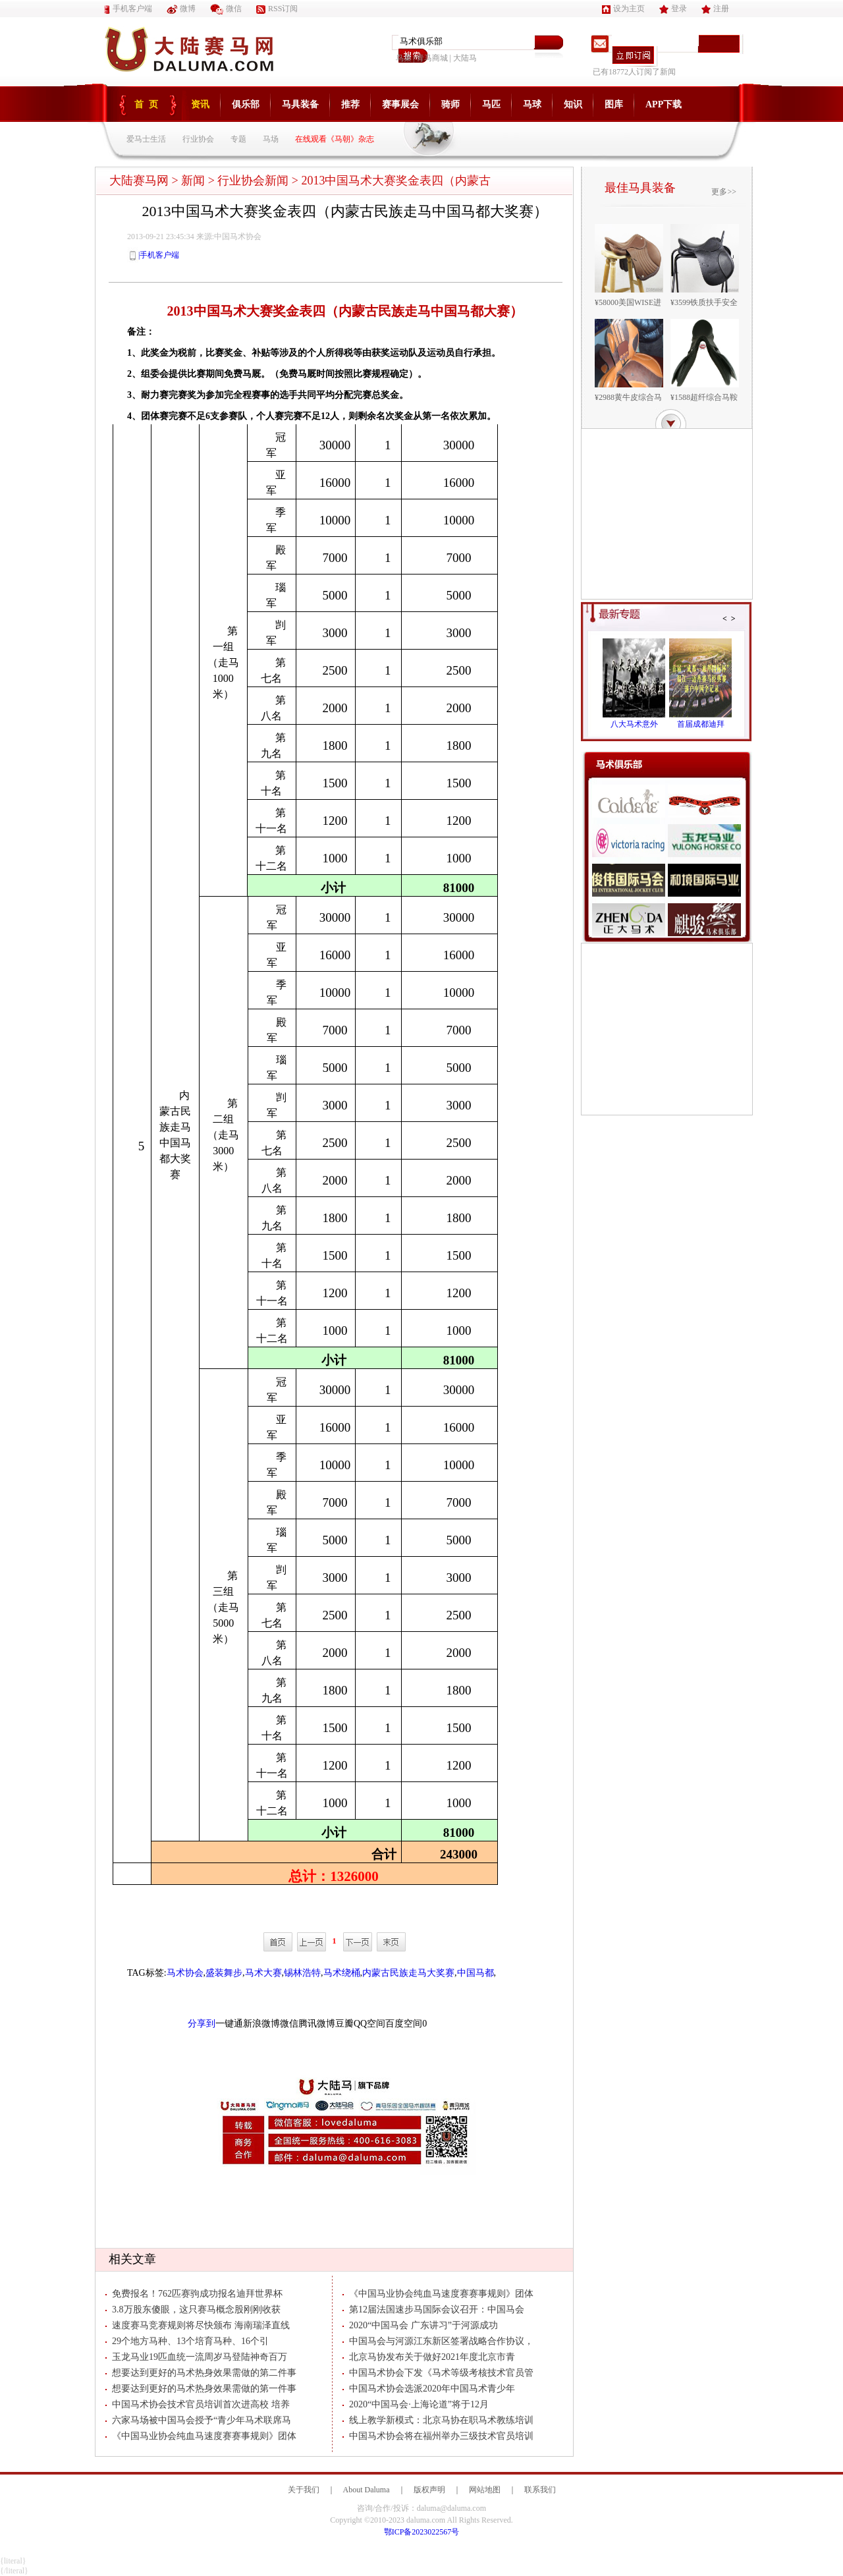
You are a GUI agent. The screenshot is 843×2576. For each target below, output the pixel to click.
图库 (614, 104)
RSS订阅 (277, 8)
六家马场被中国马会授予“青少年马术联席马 (198, 2420)
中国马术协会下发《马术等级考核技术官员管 (437, 2373)
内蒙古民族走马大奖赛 (408, 1973)
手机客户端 (128, 8)
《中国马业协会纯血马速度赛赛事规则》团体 (200, 2436)
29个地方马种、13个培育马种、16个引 (187, 2341)
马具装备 (300, 104)
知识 (573, 104)
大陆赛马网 (139, 180)
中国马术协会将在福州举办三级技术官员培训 (437, 2436)
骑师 (450, 104)
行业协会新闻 (252, 180)
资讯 (200, 104)
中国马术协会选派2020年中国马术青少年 (428, 2389)
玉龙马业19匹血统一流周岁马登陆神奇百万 (196, 2357)
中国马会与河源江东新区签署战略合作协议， (437, 2341)
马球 (532, 104)
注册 (715, 8)
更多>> (723, 191)
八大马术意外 (634, 724)
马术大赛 (263, 1973)
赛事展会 (400, 104)
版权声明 (429, 2489)
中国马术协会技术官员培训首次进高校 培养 (197, 2404)
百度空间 (403, 2024)
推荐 (350, 104)
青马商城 (432, 58)
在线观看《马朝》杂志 (334, 139)
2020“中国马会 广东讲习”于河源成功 (420, 2325)
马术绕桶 (341, 1973)
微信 (226, 8)
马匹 (491, 104)
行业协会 (198, 139)
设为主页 (623, 8)
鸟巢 (404, 58)
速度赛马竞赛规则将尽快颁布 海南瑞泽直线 (197, 2325)
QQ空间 (369, 2024)
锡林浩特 (302, 1973)
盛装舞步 (223, 1973)
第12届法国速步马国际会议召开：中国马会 (433, 2309)
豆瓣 (344, 2024)
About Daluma (366, 2489)
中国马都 (475, 1973)
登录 (673, 8)
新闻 (193, 180)
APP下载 (663, 104)
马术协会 (185, 1973)
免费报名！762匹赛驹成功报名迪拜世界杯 (194, 2294)
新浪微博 (261, 2024)
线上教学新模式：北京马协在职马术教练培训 (437, 2420)
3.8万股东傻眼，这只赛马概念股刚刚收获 (193, 2309)
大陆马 (465, 58)
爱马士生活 (146, 139)
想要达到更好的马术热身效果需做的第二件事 (200, 2373)
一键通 (229, 2024)
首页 (148, 104)
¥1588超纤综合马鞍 (704, 397)
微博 (181, 8)
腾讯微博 (316, 2024)
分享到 (201, 2024)
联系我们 (540, 2489)
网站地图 (485, 2489)
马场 (271, 139)
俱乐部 (245, 104)
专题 (238, 139)
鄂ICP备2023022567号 (422, 2531)
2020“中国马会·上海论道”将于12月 (415, 2404)
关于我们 (303, 2489)
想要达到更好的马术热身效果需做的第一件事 (200, 2389)
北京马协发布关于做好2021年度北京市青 (428, 2357)
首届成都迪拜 (700, 724)
